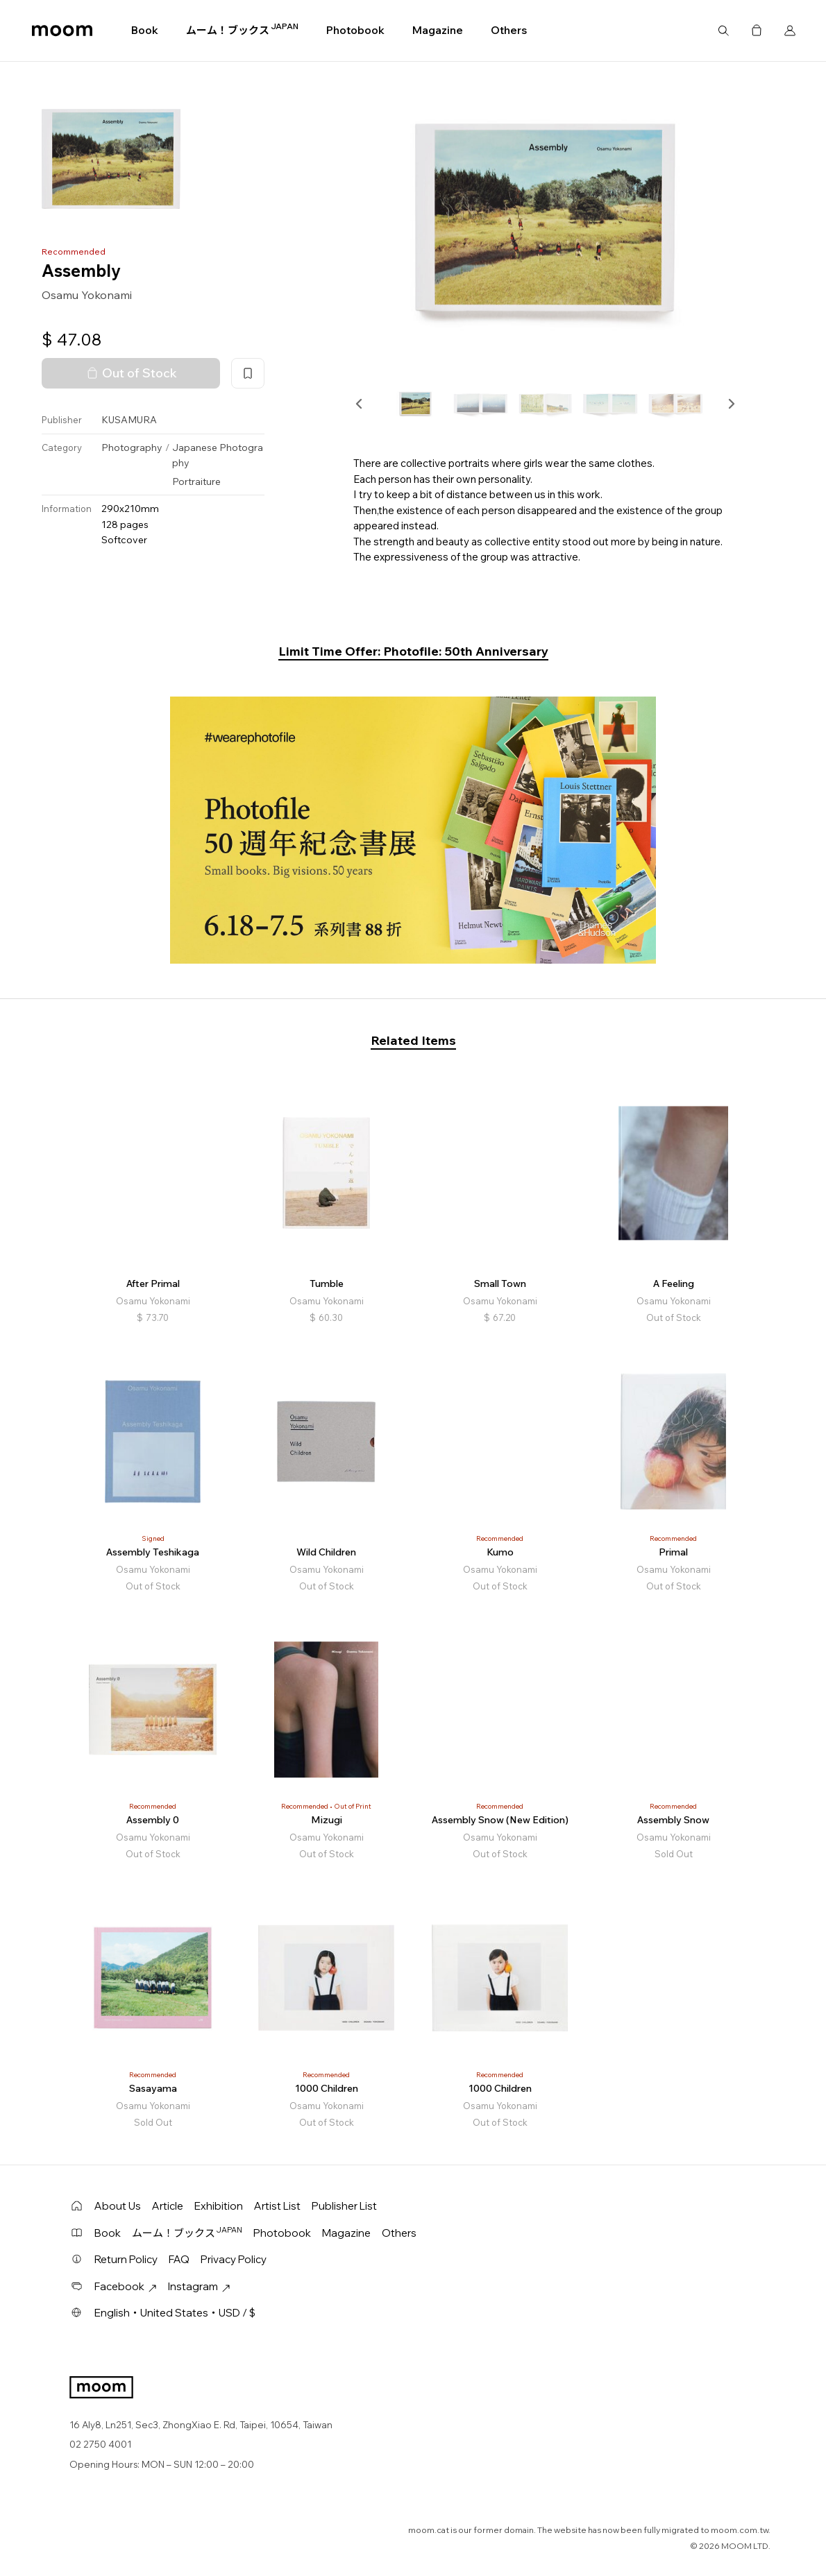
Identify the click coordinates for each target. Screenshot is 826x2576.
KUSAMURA (129, 419)
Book (144, 30)
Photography (131, 447)
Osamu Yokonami (87, 295)
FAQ (179, 2259)
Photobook (355, 30)
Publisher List (344, 2205)
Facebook (125, 2286)
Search (723, 30)
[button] (359, 404)
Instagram (199, 2286)
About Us (117, 2205)
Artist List (277, 2205)
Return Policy (126, 2259)
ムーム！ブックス (242, 30)
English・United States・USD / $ (174, 2312)
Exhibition (218, 2205)
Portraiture (196, 481)
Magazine (437, 30)
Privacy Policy (234, 2259)
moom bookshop (62, 30)
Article (167, 2205)
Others (509, 30)
